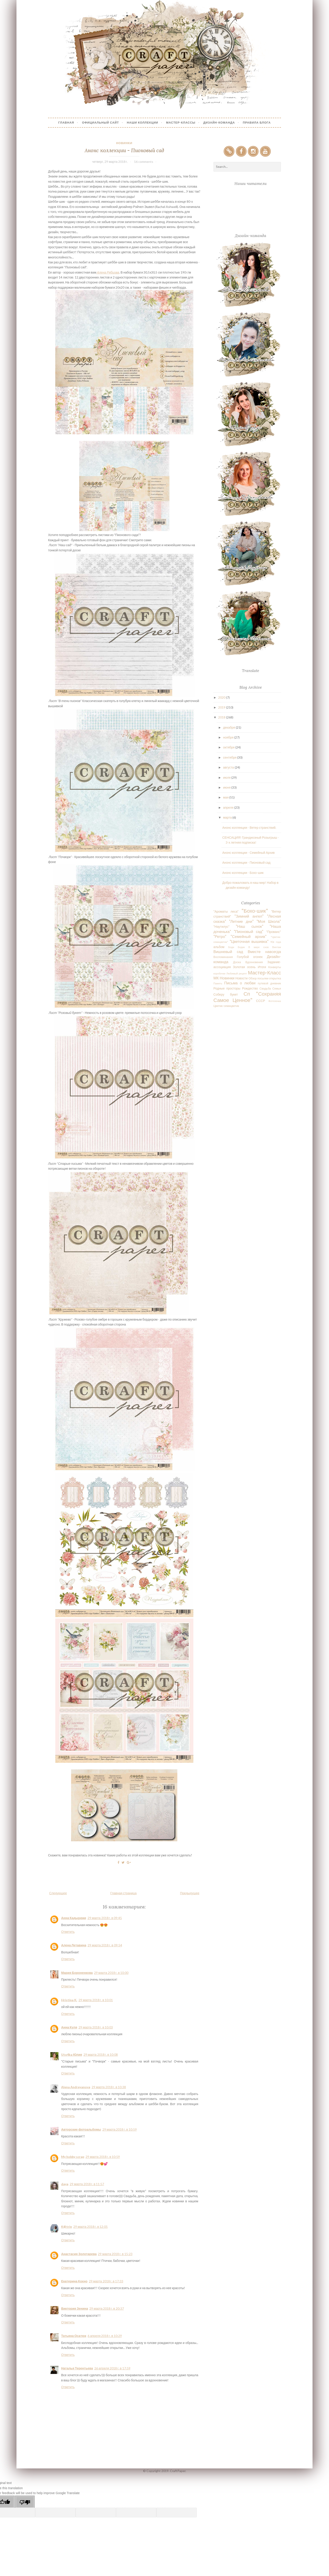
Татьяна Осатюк (73, 2336)
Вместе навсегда (264, 951)
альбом (219, 947)
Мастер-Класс (264, 972)
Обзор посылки (258, 978)
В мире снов (258, 947)
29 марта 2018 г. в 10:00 (111, 1973)
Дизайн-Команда (219, 122)
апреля (228, 807)
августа (228, 767)
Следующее (58, 1893)
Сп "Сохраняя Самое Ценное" (247, 997)
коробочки (219, 973)
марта (227, 817)
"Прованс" (273, 932)
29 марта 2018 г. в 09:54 (105, 1945)
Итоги (262, 967)
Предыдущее (189, 1893)
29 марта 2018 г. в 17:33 (106, 2281)
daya (64, 2184)
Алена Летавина (73, 1945)
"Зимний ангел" (249, 916)
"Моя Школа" (269, 921)
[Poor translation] (25, 2502)
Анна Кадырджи (73, 1918)
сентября (230, 757)
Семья (276, 988)
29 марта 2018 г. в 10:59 (119, 2129)
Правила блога (257, 122)
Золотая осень (244, 967)
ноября (228, 737)
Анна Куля (69, 2027)
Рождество (250, 988)
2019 (222, 707)
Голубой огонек (250, 957)
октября (229, 747)
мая (226, 797)
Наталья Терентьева (77, 2368)
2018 (222, 717)
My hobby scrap (72, 2157)
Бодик (241, 947)
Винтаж (276, 947)
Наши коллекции (142, 122)
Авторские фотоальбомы (81, 2129)
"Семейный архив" (248, 936)
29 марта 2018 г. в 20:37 (106, 2308)
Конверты (274, 967)
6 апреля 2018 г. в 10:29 (105, 2336)
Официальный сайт (100, 122)
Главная (66, 122)
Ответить (68, 1932)
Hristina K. (69, 2000)
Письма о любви (240, 983)
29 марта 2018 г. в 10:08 (100, 2054)
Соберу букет (225, 994)
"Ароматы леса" (226, 911)
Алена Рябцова (107, 272)
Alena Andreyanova (75, 2087)
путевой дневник (269, 983)
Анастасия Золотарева (79, 2254)
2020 (222, 697)
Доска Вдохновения (248, 962)
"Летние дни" (241, 921)
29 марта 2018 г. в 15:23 (115, 2254)
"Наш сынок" (249, 926)
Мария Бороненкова (77, 1973)
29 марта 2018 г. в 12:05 (90, 2226)
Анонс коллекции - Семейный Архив (248, 852)
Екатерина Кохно (74, 2281)
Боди (231, 947)
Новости (241, 978)
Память (217, 983)
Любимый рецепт (236, 973)
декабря (229, 727)
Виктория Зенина (74, 2308)
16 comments (143, 161)
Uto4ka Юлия (71, 2054)
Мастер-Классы (180, 122)
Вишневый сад (228, 951)
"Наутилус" (221, 926)
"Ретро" (220, 936)
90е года (275, 941)
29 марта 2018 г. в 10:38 (109, 2087)
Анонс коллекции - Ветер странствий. (249, 827)
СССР (260, 1001)
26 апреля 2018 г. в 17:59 (112, 2368)
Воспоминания (223, 957)
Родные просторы (226, 988)
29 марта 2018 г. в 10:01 (96, 2000)
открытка (275, 978)
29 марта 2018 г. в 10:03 (96, 2027)
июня (227, 787)
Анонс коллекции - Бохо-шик (243, 873)
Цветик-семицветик (226, 1006)
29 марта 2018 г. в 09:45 (105, 1918)
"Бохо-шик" (254, 911)
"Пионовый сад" (249, 931)
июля (227, 777)
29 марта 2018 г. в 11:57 (87, 2184)
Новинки (124, 143)
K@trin (66, 2226)
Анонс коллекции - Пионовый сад (124, 150)
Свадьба (265, 988)
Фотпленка (274, 1000)
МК (216, 978)
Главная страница (123, 1893)
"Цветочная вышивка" (249, 941)
